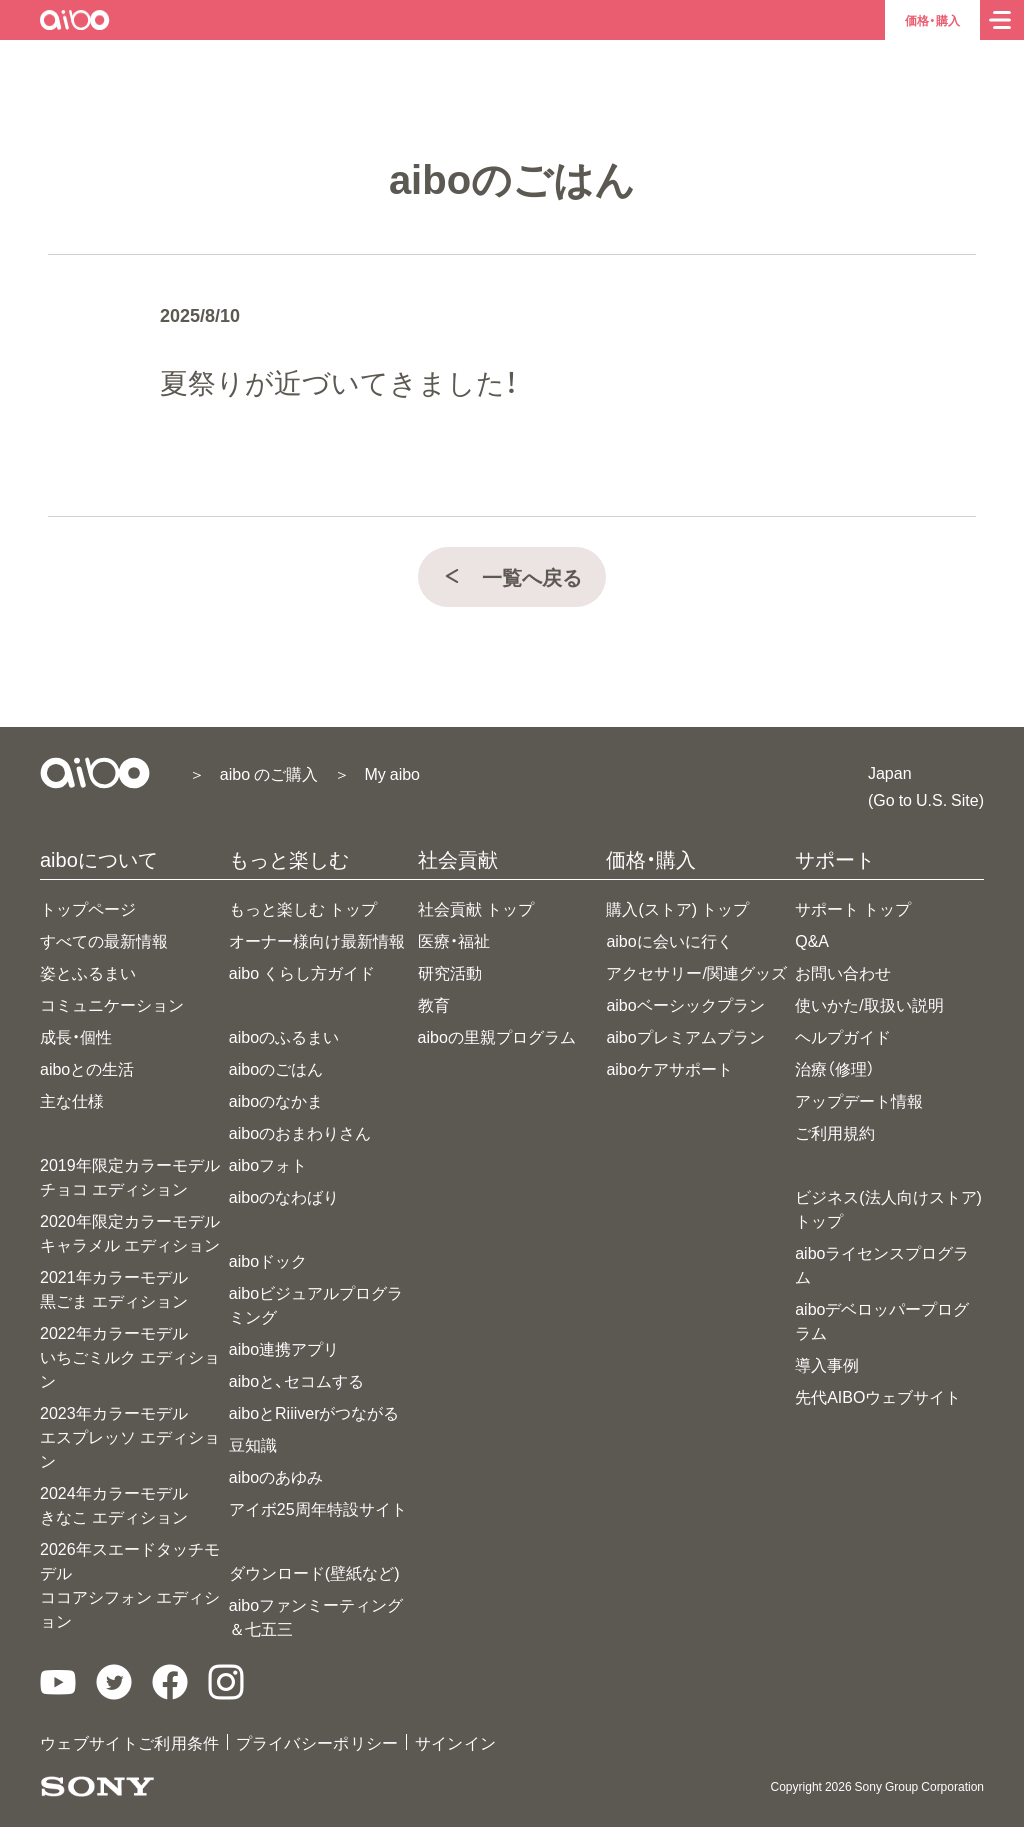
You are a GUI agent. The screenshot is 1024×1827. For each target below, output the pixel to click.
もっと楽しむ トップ (303, 908)
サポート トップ (853, 908)
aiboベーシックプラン (685, 1004)
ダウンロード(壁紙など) (314, 1572)
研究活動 (450, 972)
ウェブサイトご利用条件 (130, 1742)
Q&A (812, 940)
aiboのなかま (276, 1100)
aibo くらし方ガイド (302, 972)
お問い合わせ (843, 972)
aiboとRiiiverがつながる (314, 1412)
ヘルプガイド (843, 1036)
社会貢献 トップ (476, 908)
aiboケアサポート (669, 1068)
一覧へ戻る (512, 576)
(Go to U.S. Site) (926, 799)
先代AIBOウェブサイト (878, 1396)
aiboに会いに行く (669, 940)
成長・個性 (76, 1036)
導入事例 (827, 1364)
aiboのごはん (276, 1068)
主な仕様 (72, 1100)
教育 (434, 1004)
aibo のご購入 (269, 773)
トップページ (88, 908)
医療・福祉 (454, 940)
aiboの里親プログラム (497, 1036)
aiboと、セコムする (296, 1380)
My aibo (392, 773)
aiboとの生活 (87, 1068)
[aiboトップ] (76, 20)
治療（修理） (835, 1068)
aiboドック (268, 1260)
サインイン (456, 1742)
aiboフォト (268, 1164)
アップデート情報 (859, 1100)
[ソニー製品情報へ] (97, 1786)
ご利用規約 (835, 1132)
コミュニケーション (112, 1004)
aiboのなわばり (284, 1196)
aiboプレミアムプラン (685, 1036)
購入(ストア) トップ (677, 908)
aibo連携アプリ (284, 1348)
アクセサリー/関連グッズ (696, 972)
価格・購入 (932, 20)
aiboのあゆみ (276, 1476)
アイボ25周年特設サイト (318, 1508)
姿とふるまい (88, 972)
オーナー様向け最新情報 (317, 940)
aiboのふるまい (284, 1036)
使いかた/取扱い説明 (869, 1004)
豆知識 (253, 1444)
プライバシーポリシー (317, 1742)
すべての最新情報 (104, 940)
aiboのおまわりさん (300, 1132)
